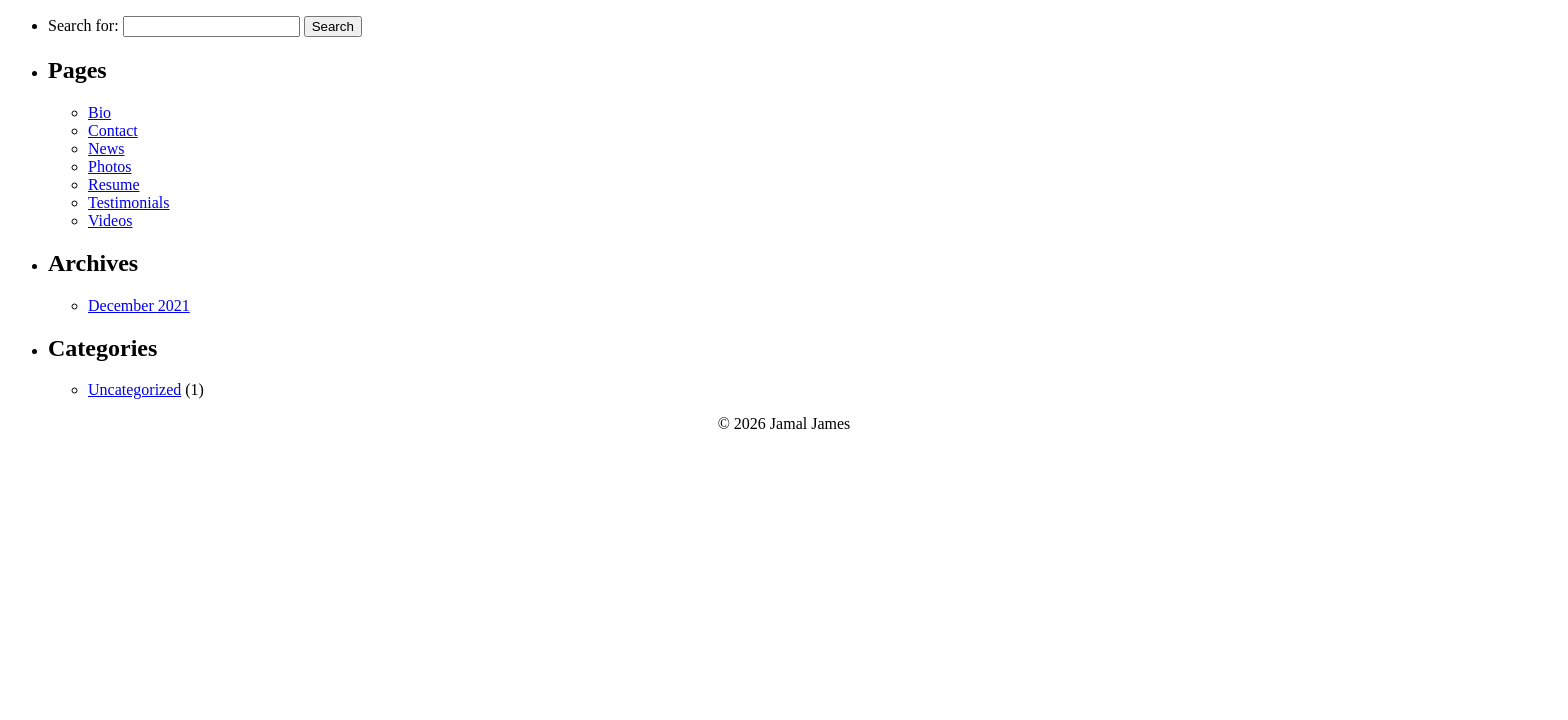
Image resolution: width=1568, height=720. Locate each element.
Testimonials (129, 202)
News (106, 148)
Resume (114, 184)
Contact (113, 130)
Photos (110, 166)
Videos (110, 220)
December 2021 (139, 305)
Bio (99, 112)
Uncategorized (134, 389)
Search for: (83, 25)
